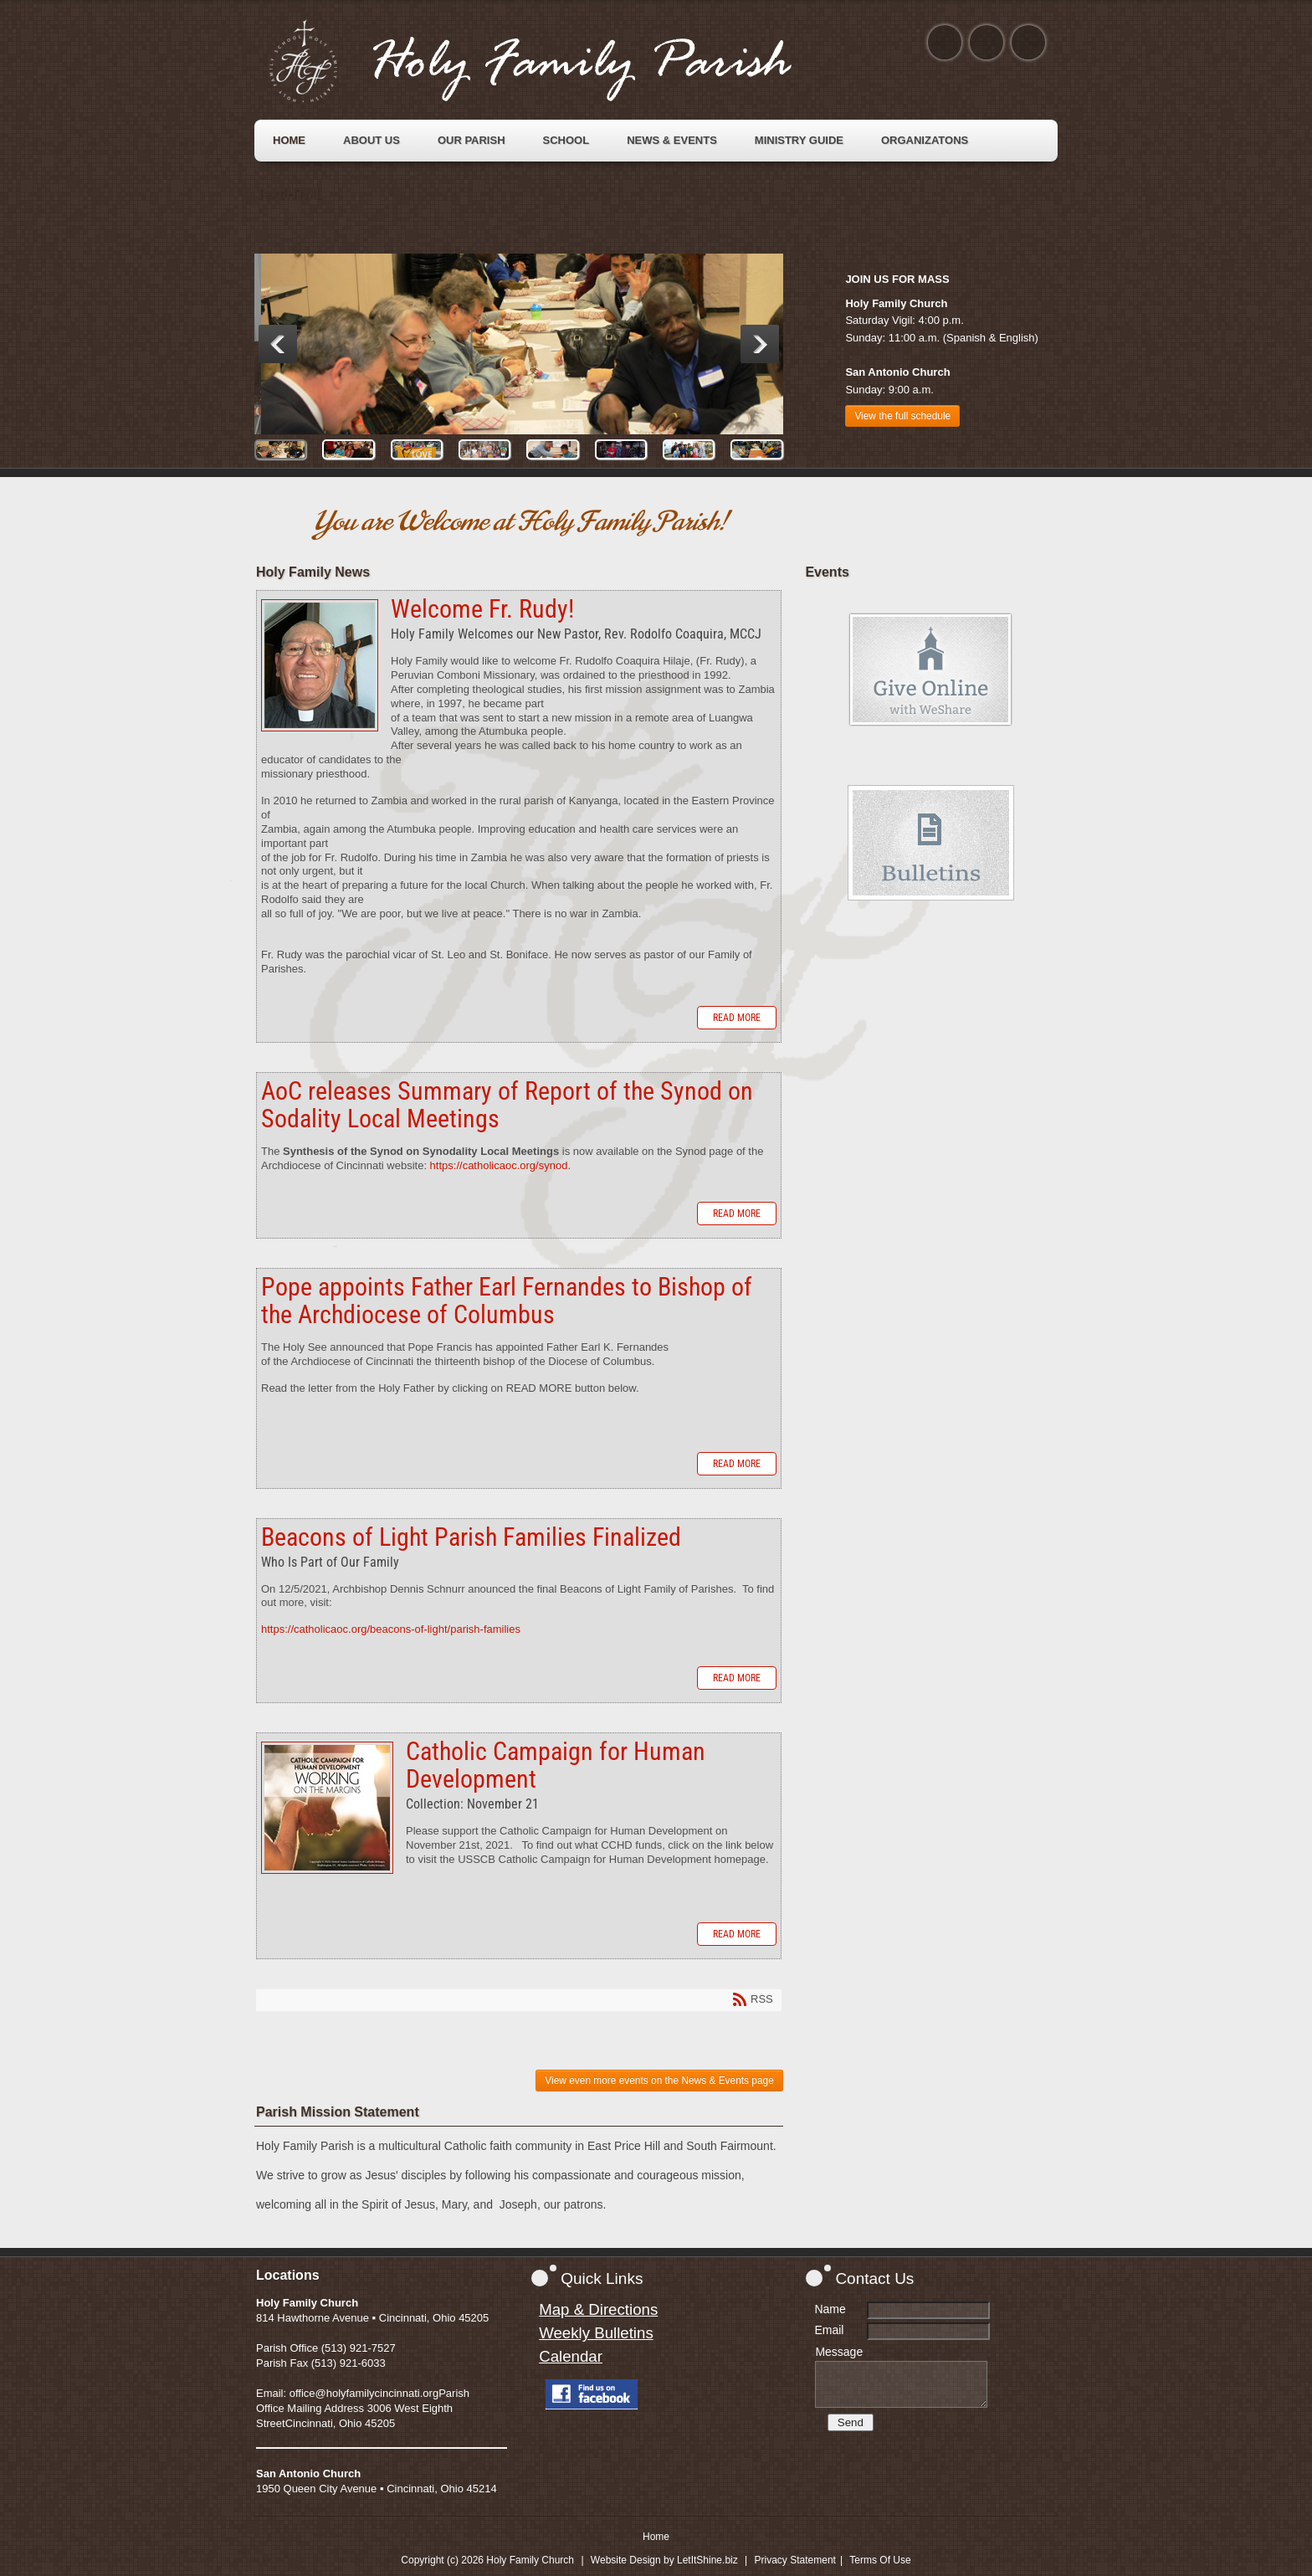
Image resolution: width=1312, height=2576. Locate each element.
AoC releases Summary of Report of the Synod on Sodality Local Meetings (507, 1104)
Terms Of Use (879, 2560)
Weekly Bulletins (596, 2333)
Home (656, 2537)
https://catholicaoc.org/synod (499, 1165)
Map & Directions (598, 2309)
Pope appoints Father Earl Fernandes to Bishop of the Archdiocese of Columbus (506, 1300)
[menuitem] (289, 141)
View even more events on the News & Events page (659, 2080)
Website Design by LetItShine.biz (664, 2560)
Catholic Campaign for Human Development (327, 1807)
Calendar (570, 2356)
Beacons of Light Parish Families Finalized (471, 1537)
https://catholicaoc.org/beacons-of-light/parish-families (390, 1629)
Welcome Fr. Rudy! (319, 665)
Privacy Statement (795, 2560)
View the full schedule (902, 416)
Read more (737, 1018)
